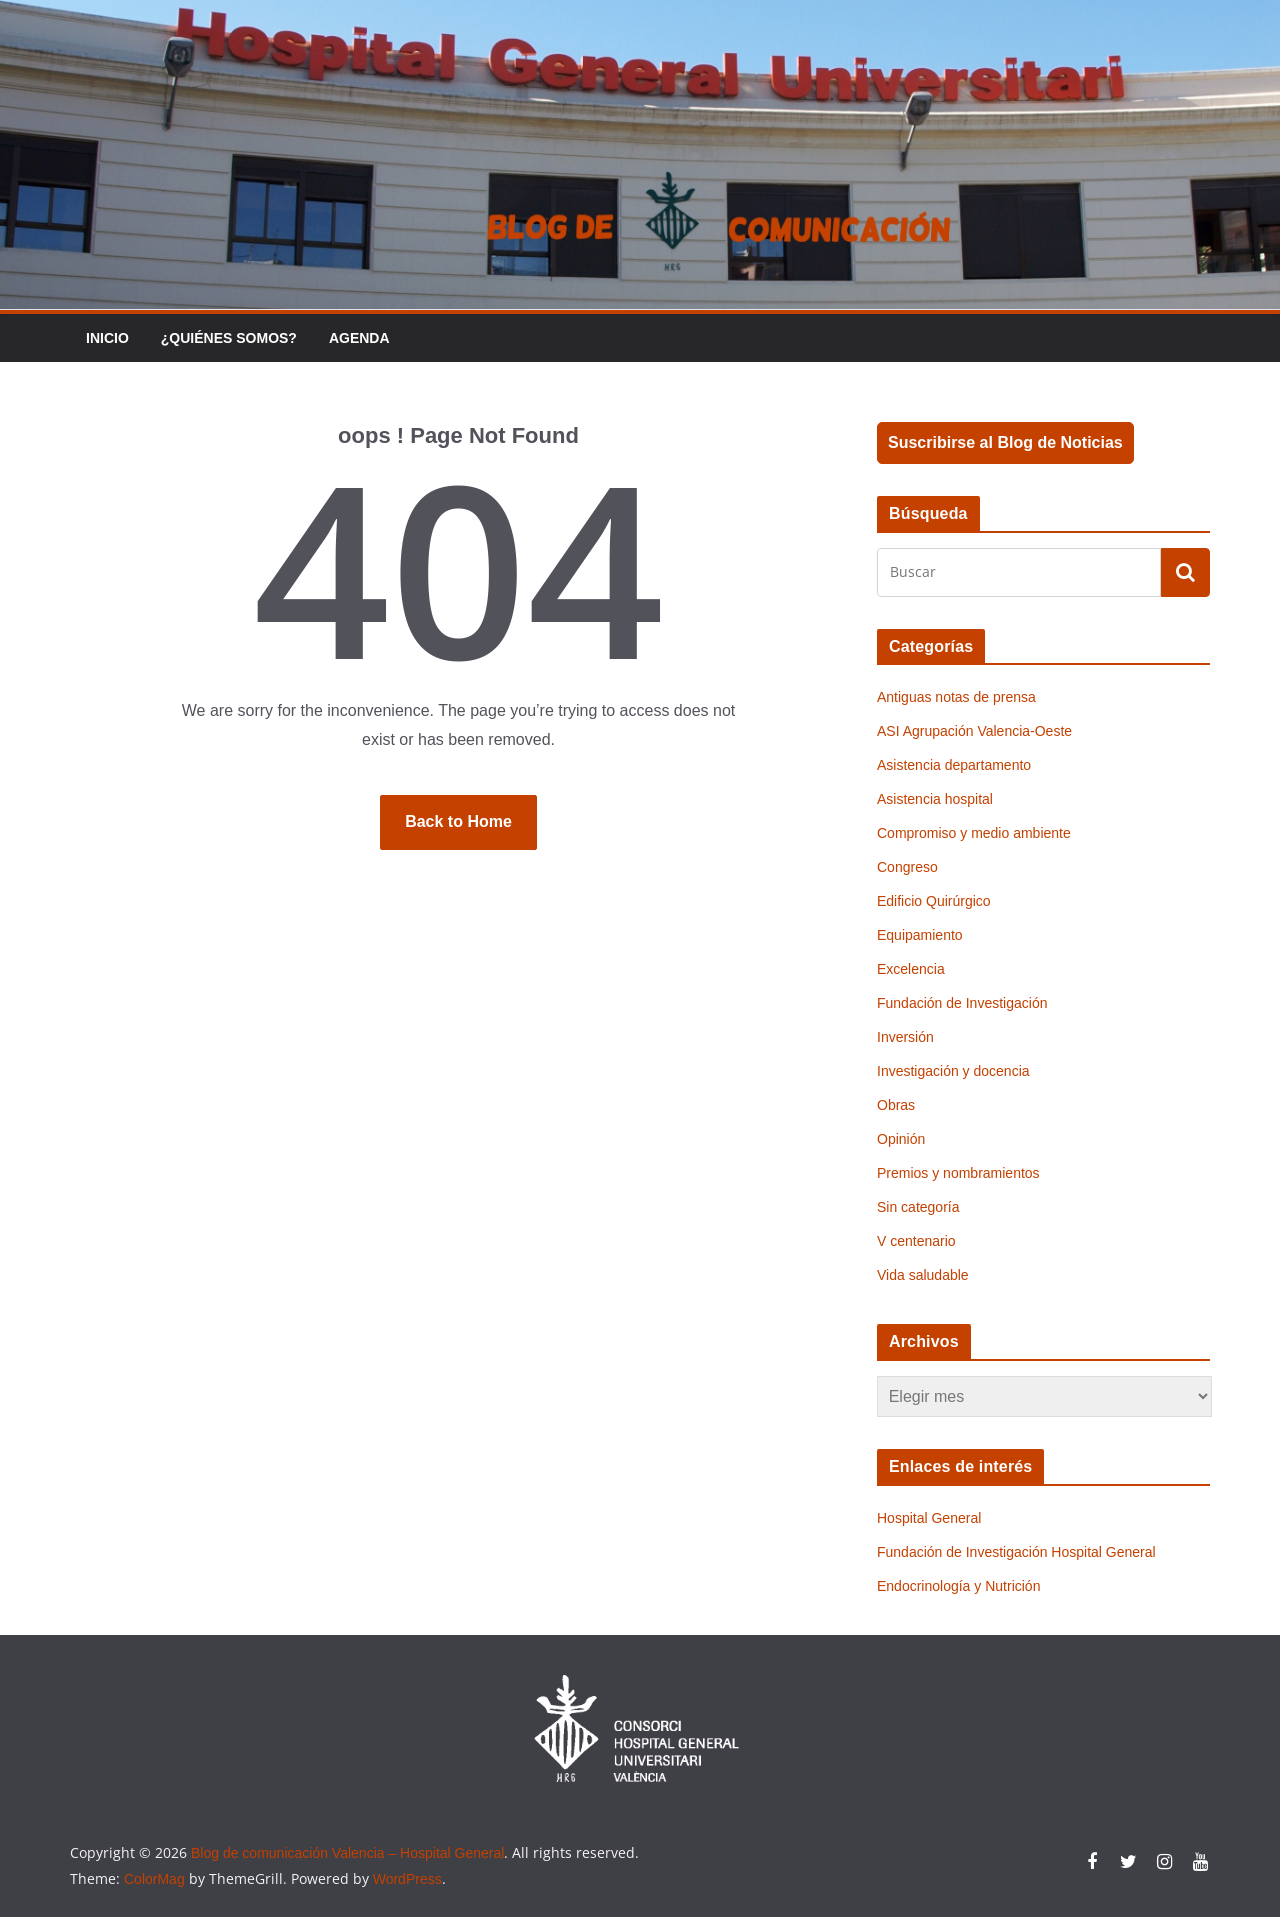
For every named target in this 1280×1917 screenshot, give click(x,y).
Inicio (107, 338)
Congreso (907, 867)
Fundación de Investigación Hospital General (1016, 1552)
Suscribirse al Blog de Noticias (1005, 442)
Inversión (905, 1037)
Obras (896, 1105)
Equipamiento (920, 935)
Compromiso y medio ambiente (974, 833)
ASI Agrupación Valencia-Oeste (974, 731)
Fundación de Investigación (962, 1003)
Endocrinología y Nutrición (958, 1586)
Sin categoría (918, 1207)
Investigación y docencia (953, 1071)
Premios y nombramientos (958, 1173)
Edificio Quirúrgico (934, 901)
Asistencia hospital (935, 799)
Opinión (901, 1139)
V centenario (916, 1241)
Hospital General (929, 1518)
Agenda (359, 338)
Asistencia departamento (954, 765)
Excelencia (911, 969)
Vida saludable (923, 1275)
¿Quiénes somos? (229, 338)
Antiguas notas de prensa (956, 697)
